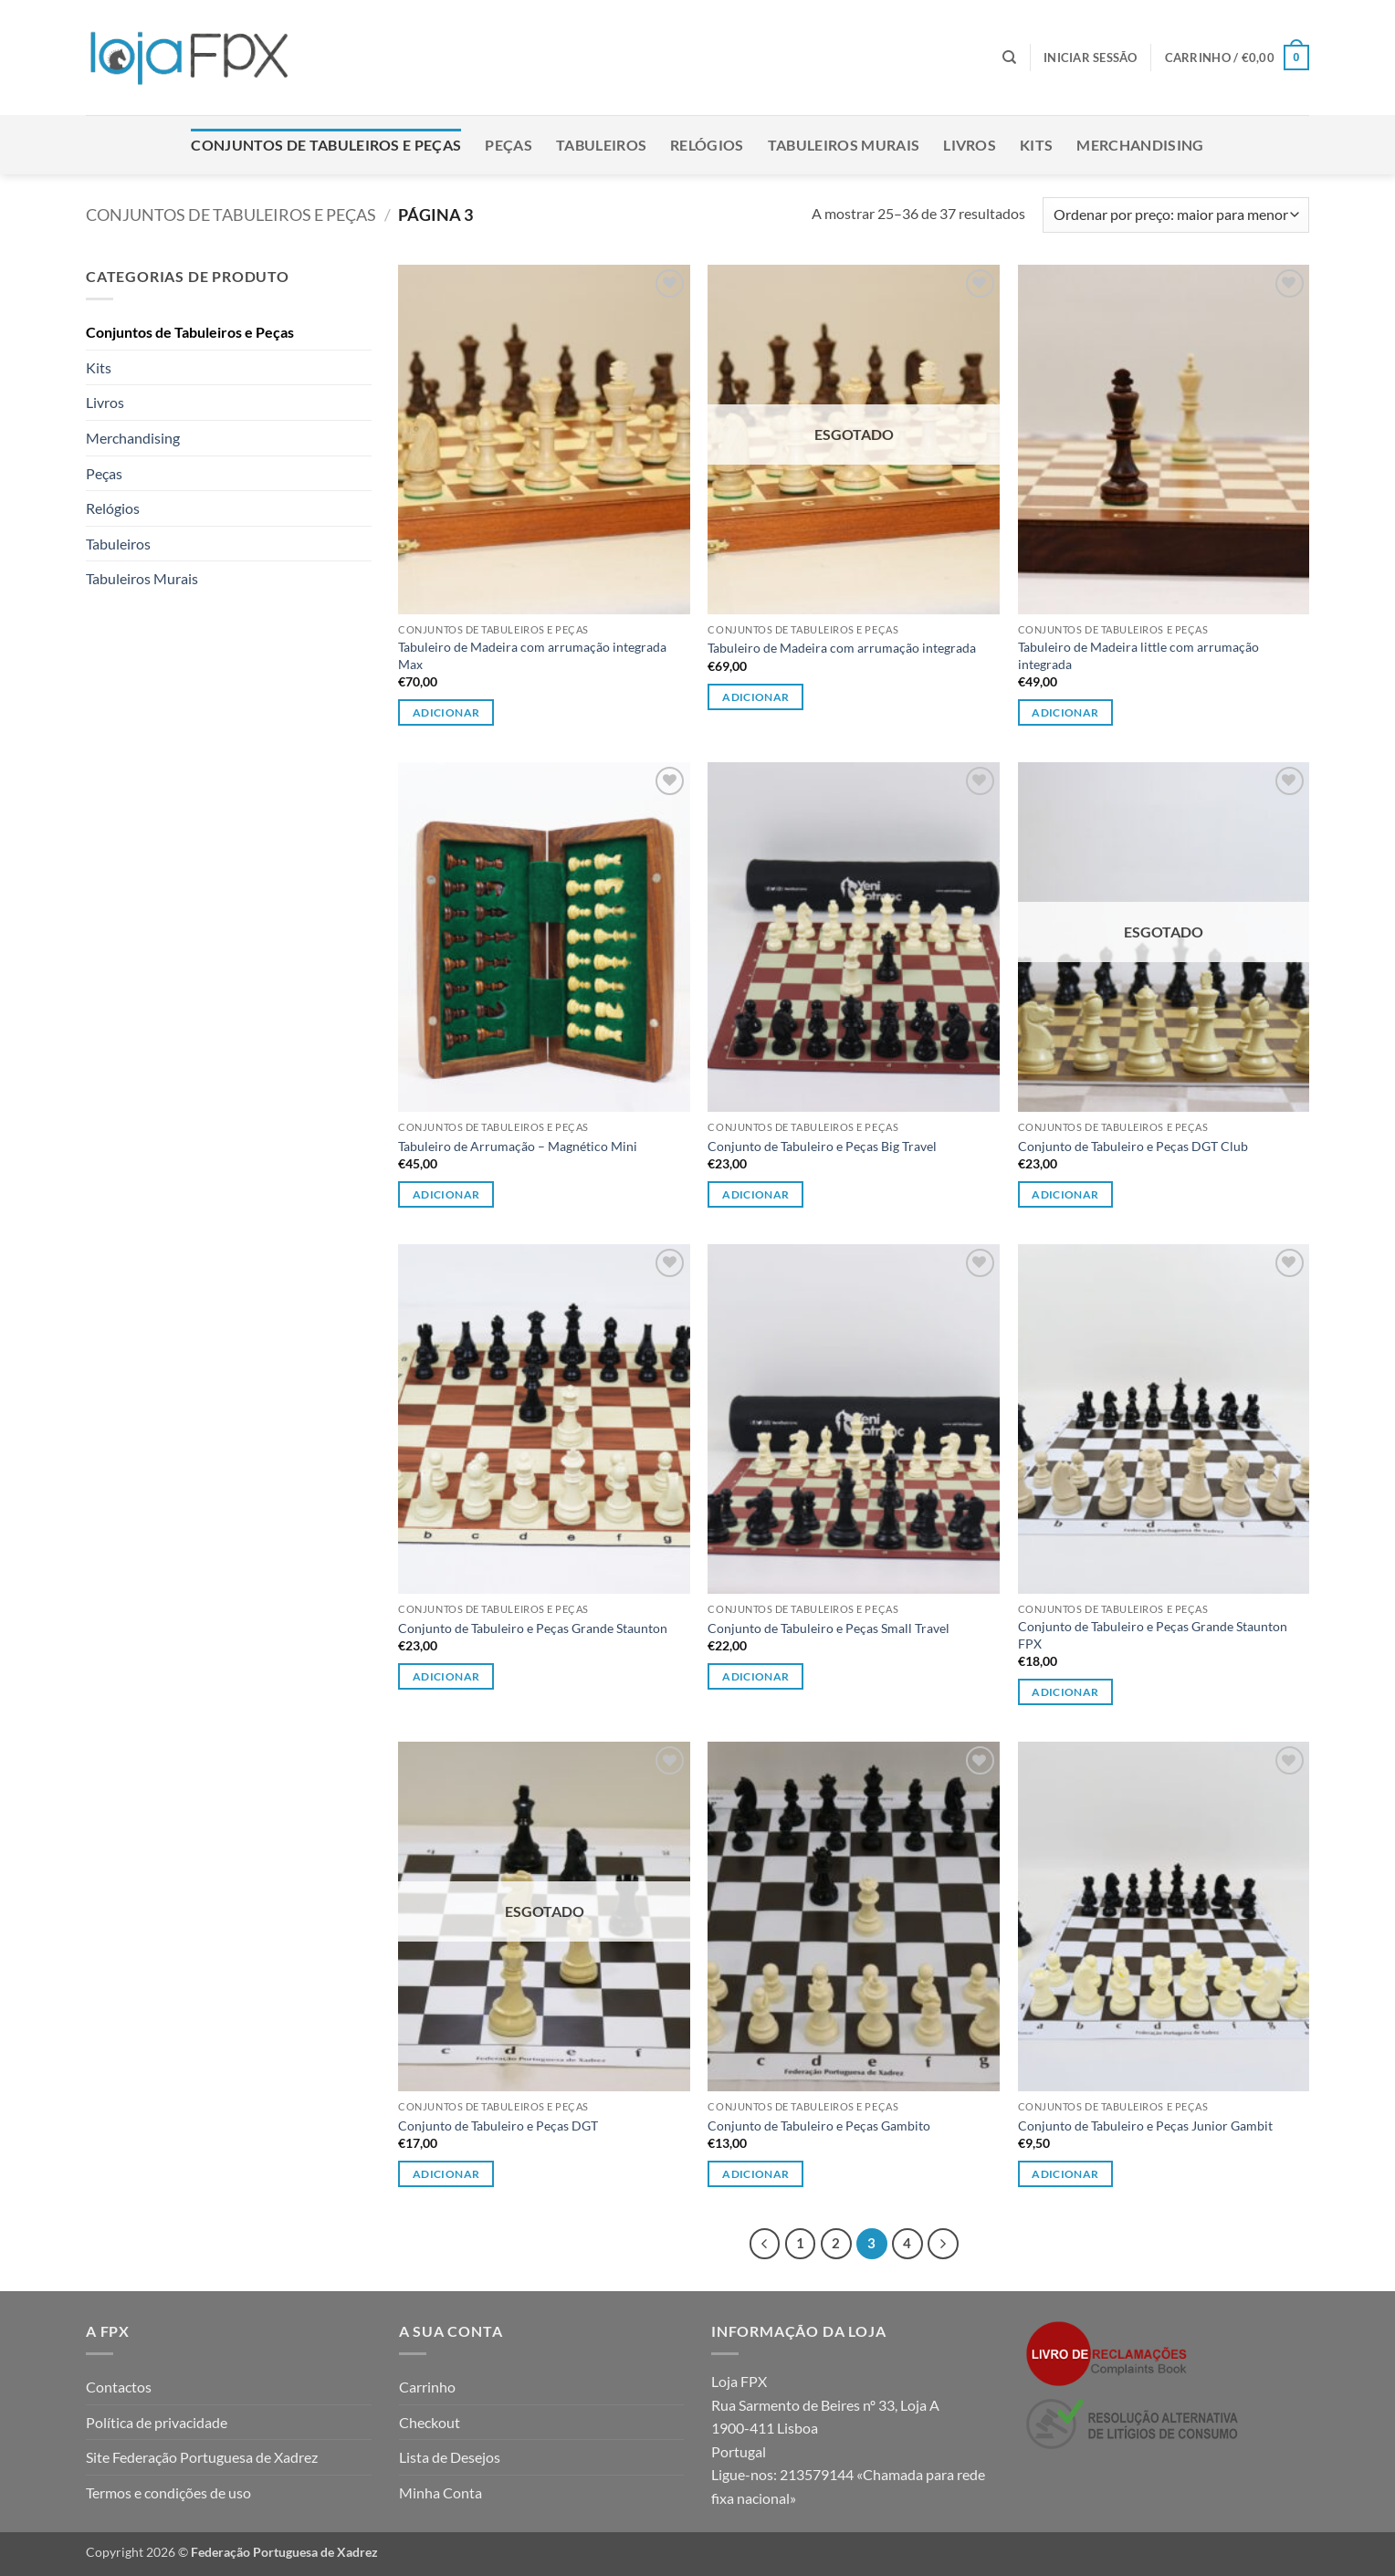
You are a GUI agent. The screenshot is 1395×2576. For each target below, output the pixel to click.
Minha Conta (440, 2492)
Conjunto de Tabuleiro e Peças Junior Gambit (1145, 2125)
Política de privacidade (156, 2422)
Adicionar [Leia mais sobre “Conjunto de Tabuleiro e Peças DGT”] (446, 2174)
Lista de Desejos (449, 2457)
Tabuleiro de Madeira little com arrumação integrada (1138, 655)
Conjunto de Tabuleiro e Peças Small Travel (828, 1628)
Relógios (707, 144)
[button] (1091, 57)
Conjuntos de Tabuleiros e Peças (326, 144)
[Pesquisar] (1009, 57)
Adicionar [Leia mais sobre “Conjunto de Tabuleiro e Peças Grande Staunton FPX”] (1065, 1692)
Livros (969, 144)
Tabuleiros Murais (843, 144)
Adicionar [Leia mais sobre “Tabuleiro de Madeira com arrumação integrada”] (755, 697)
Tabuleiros (601, 144)
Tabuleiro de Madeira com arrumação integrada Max (532, 655)
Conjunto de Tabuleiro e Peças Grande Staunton (532, 1628)
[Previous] (765, 2243)
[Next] (943, 2243)
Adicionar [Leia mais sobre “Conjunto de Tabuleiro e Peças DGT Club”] (1065, 1194)
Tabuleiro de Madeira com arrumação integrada (842, 647)
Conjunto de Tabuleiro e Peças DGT (498, 2125)
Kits (1036, 144)
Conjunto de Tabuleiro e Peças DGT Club (1133, 1146)
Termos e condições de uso (168, 2492)
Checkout (429, 2422)
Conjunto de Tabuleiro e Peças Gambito (819, 2125)
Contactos (119, 2386)
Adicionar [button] (446, 712)
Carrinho (427, 2386)
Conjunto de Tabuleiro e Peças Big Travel (822, 1146)
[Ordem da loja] (1176, 215)
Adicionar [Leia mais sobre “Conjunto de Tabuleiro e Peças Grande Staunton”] (446, 1676)
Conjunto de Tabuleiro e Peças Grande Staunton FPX (1152, 1634)
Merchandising (1139, 144)
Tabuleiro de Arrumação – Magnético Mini (517, 1146)
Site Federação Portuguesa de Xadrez (202, 2457)
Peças (508, 144)
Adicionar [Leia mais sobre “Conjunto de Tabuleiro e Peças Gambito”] (755, 2174)
